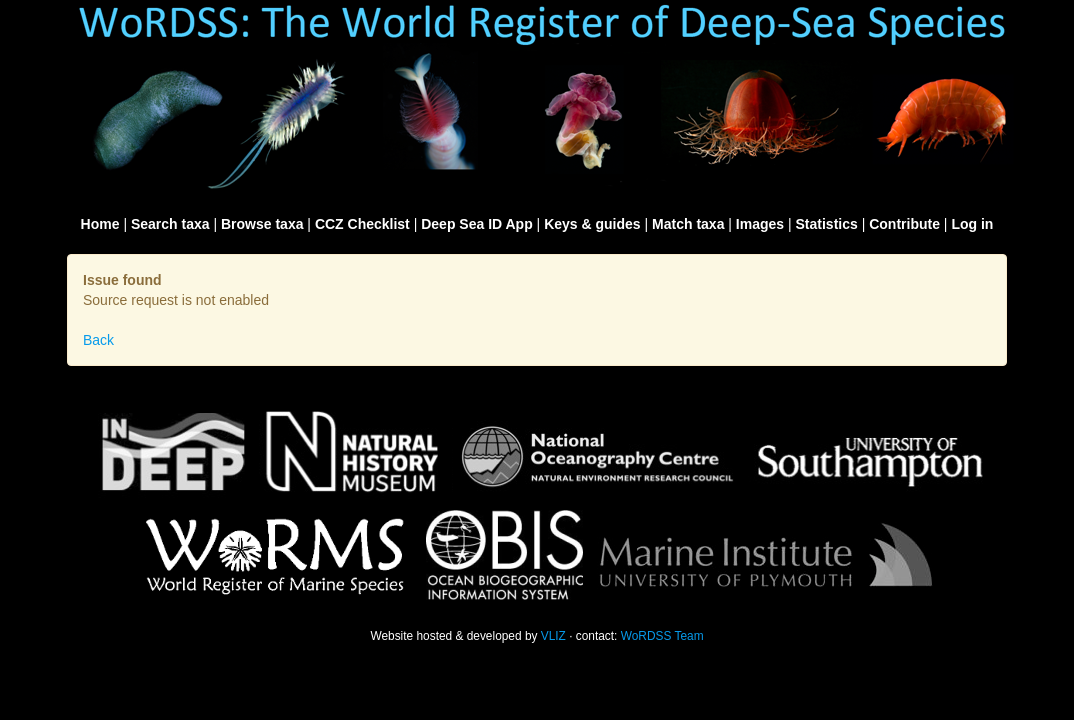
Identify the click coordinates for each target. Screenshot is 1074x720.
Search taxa (170, 224)
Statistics (827, 224)
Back (98, 340)
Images (760, 224)
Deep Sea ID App (477, 224)
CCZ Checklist (362, 224)
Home (100, 224)
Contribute (904, 224)
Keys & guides (592, 224)
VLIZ (553, 636)
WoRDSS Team (662, 636)
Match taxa (688, 224)
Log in (972, 224)
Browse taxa (262, 224)
